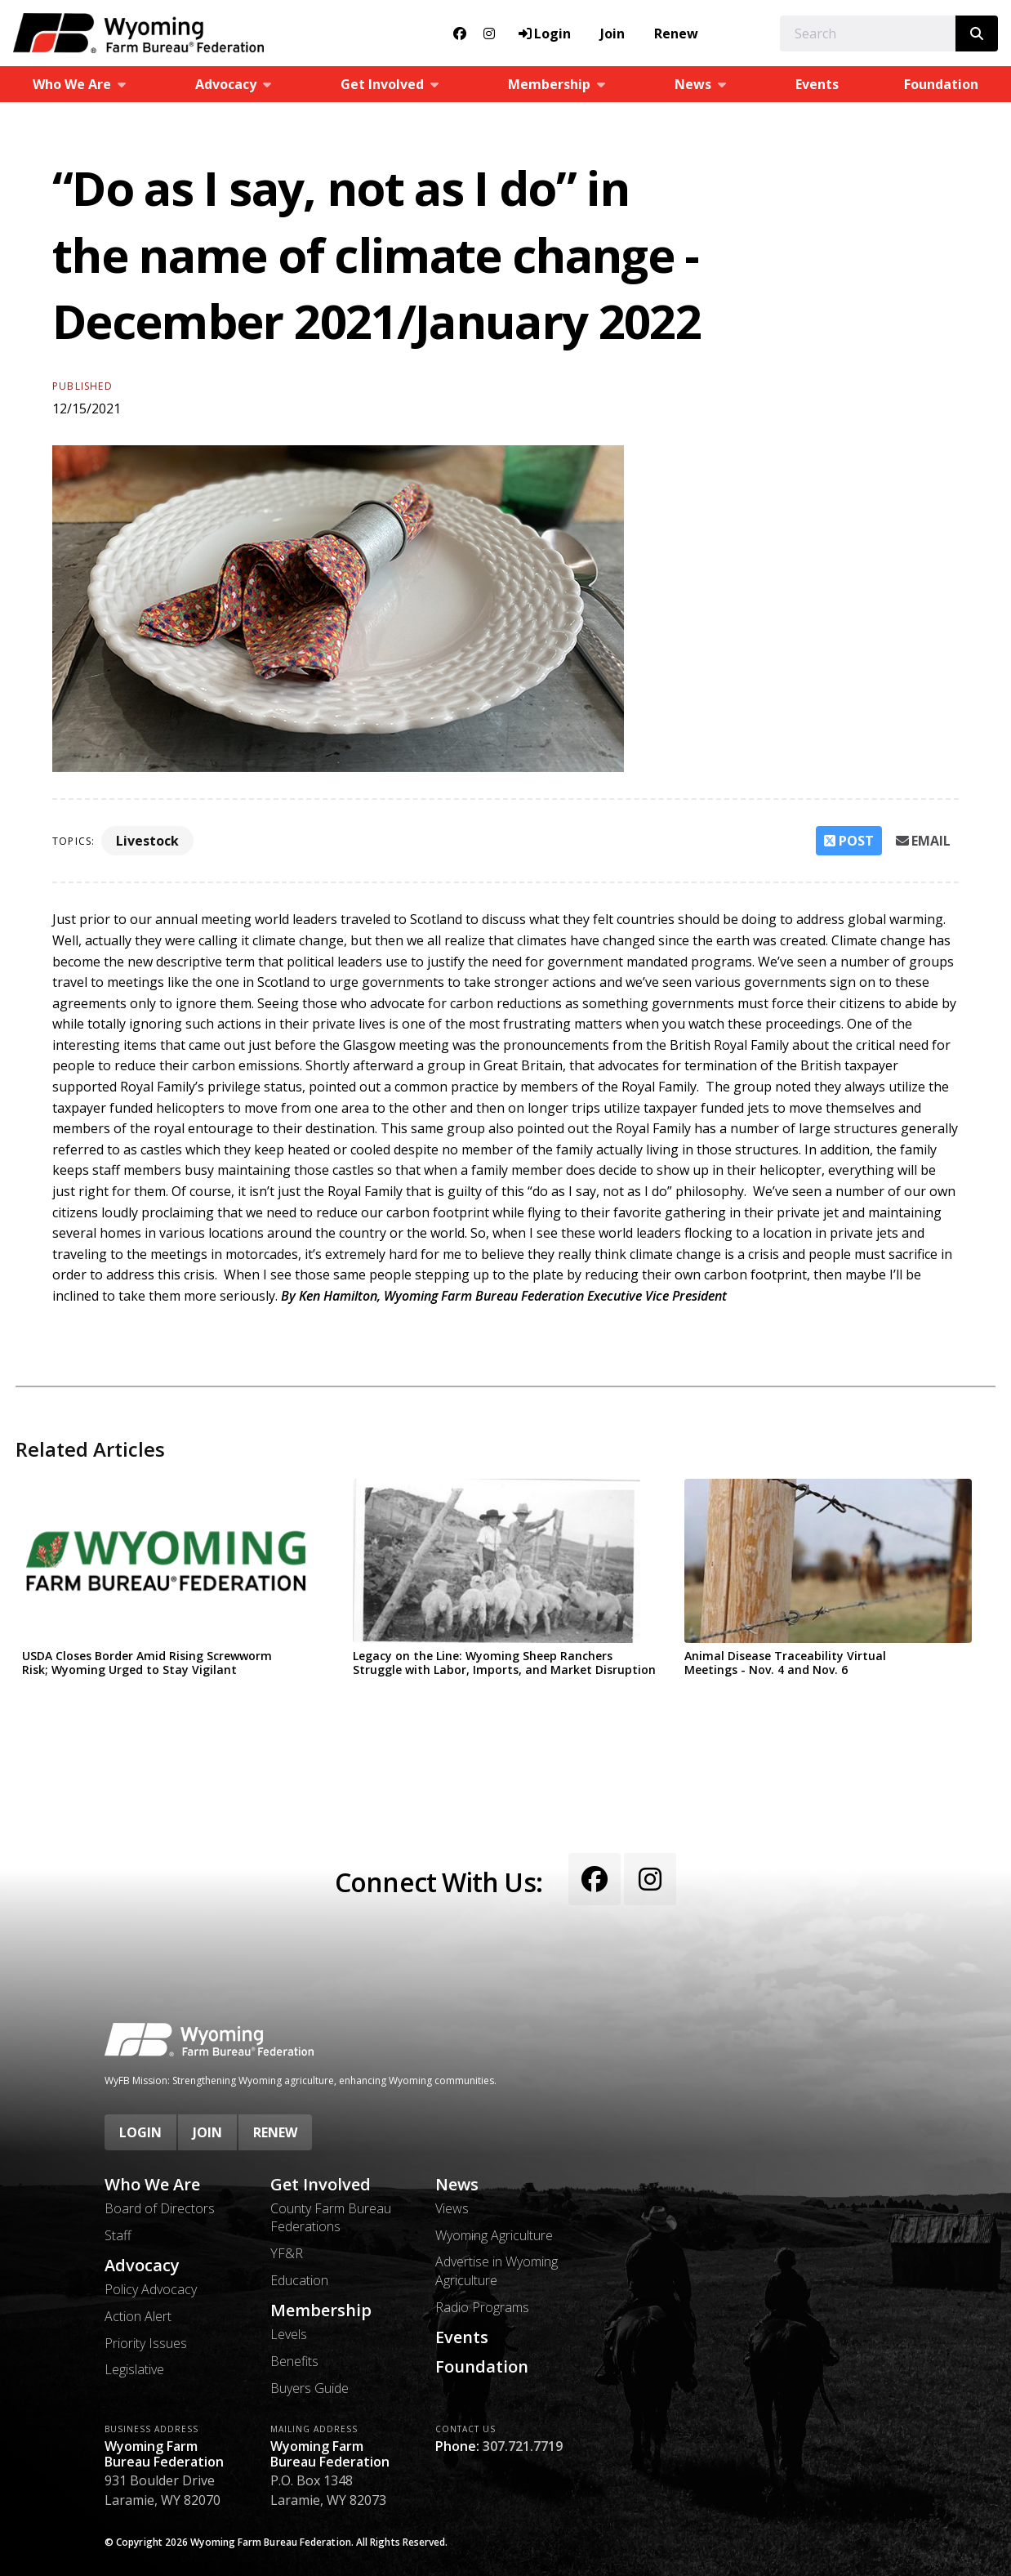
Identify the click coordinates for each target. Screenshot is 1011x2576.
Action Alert (138, 2316)
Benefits (294, 2361)
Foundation (941, 84)
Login (140, 2132)
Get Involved (320, 2184)
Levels (288, 2334)
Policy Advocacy (151, 2289)
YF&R (286, 2253)
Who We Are (152, 2184)
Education (299, 2280)
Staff (118, 2235)
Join (612, 33)
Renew (676, 33)
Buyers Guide (309, 2388)
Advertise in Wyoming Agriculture (496, 2270)
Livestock (147, 841)
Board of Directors (160, 2208)
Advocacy (142, 2265)
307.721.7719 (523, 2446)
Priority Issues (146, 2343)
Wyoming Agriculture (494, 2235)
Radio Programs (482, 2307)
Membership (321, 2310)
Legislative (134, 2369)
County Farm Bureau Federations (330, 2217)
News (457, 2184)
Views (452, 2208)
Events (817, 84)
